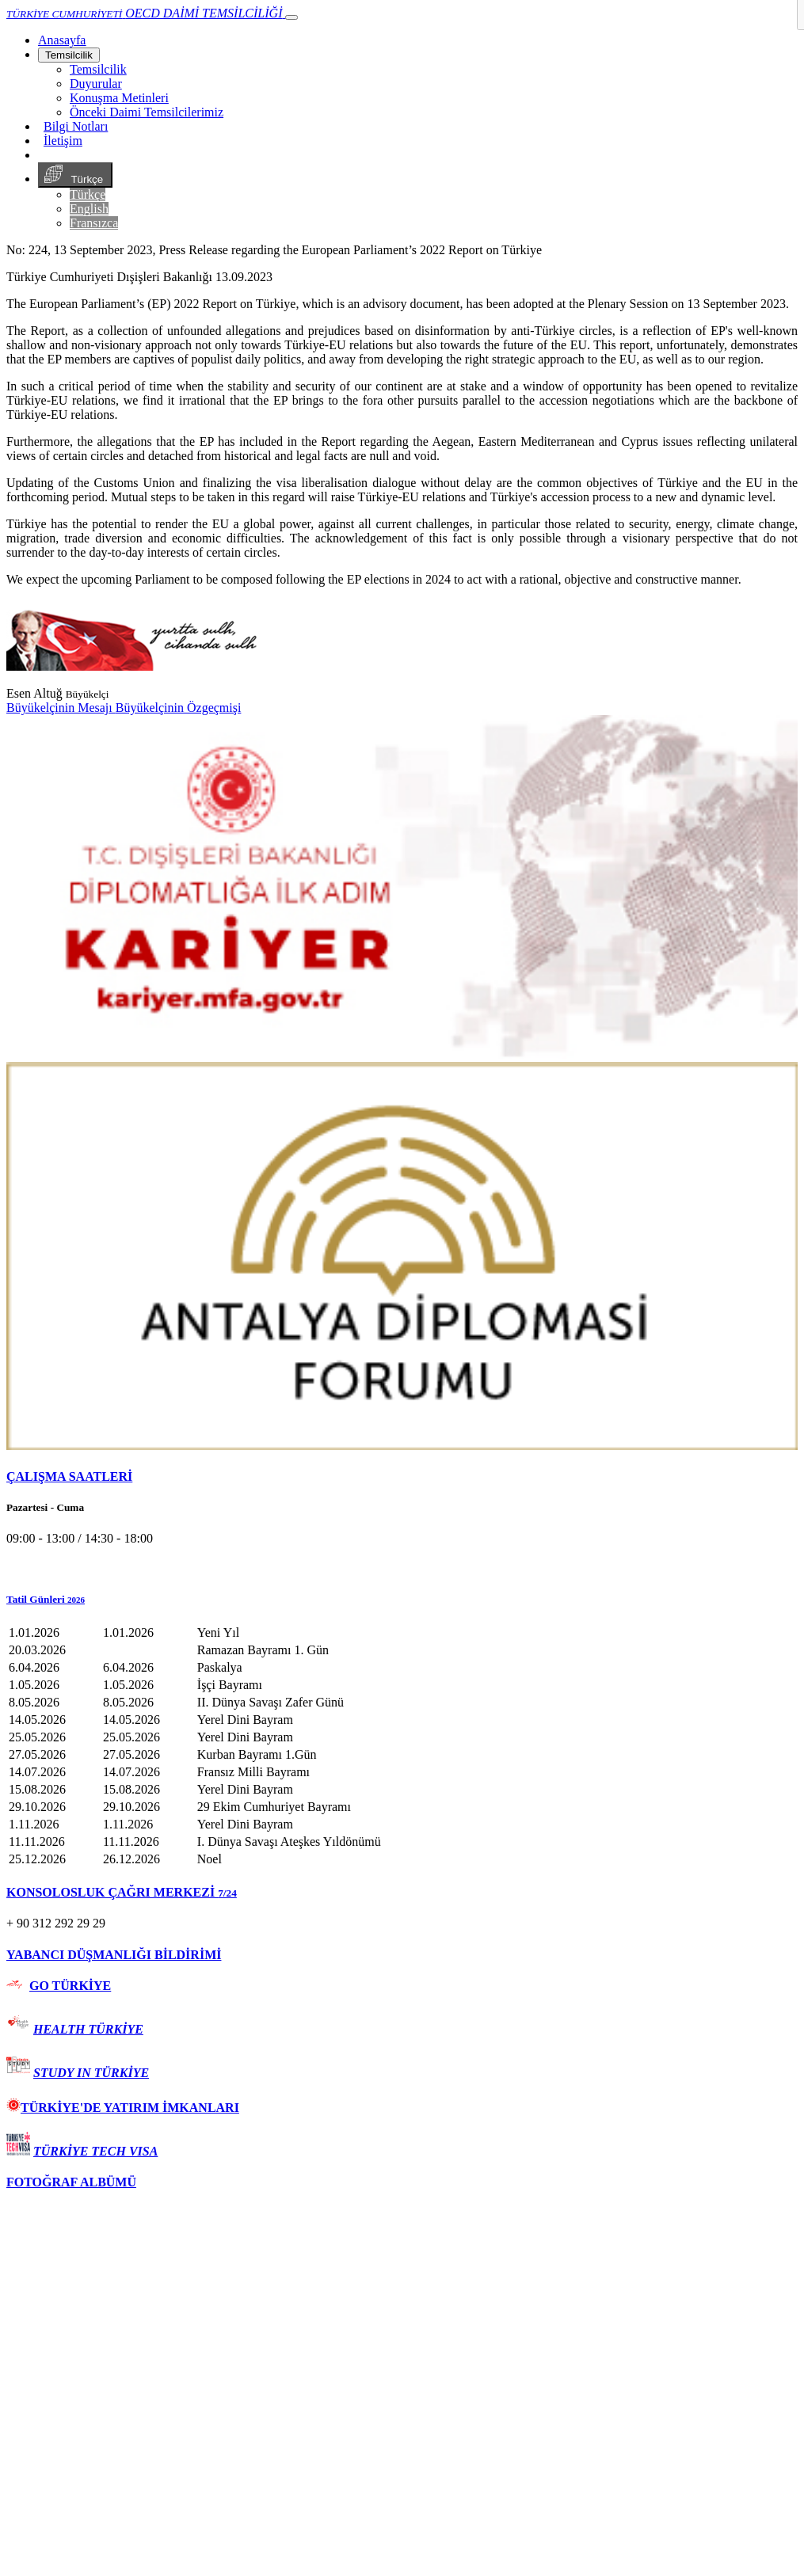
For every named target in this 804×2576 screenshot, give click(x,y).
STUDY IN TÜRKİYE (91, 2072)
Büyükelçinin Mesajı (61, 707)
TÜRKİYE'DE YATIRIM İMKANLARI (122, 2107)
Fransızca (94, 223)
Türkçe (75, 175)
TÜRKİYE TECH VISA (95, 2151)
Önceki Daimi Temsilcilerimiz (146, 112)
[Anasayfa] (62, 40)
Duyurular (96, 83)
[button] (402, 1599)
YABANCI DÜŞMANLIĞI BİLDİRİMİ (113, 1954)
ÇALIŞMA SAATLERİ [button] (69, 1476)
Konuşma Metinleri (119, 98)
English (89, 208)
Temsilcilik (69, 55)
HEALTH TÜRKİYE (88, 2029)
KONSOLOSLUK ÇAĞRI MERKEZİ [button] (121, 1892)
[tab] (402, 1477)
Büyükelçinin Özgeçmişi (179, 707)
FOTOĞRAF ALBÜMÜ (71, 2182)
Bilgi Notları (76, 126)
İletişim (63, 140)
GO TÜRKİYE (70, 1985)
